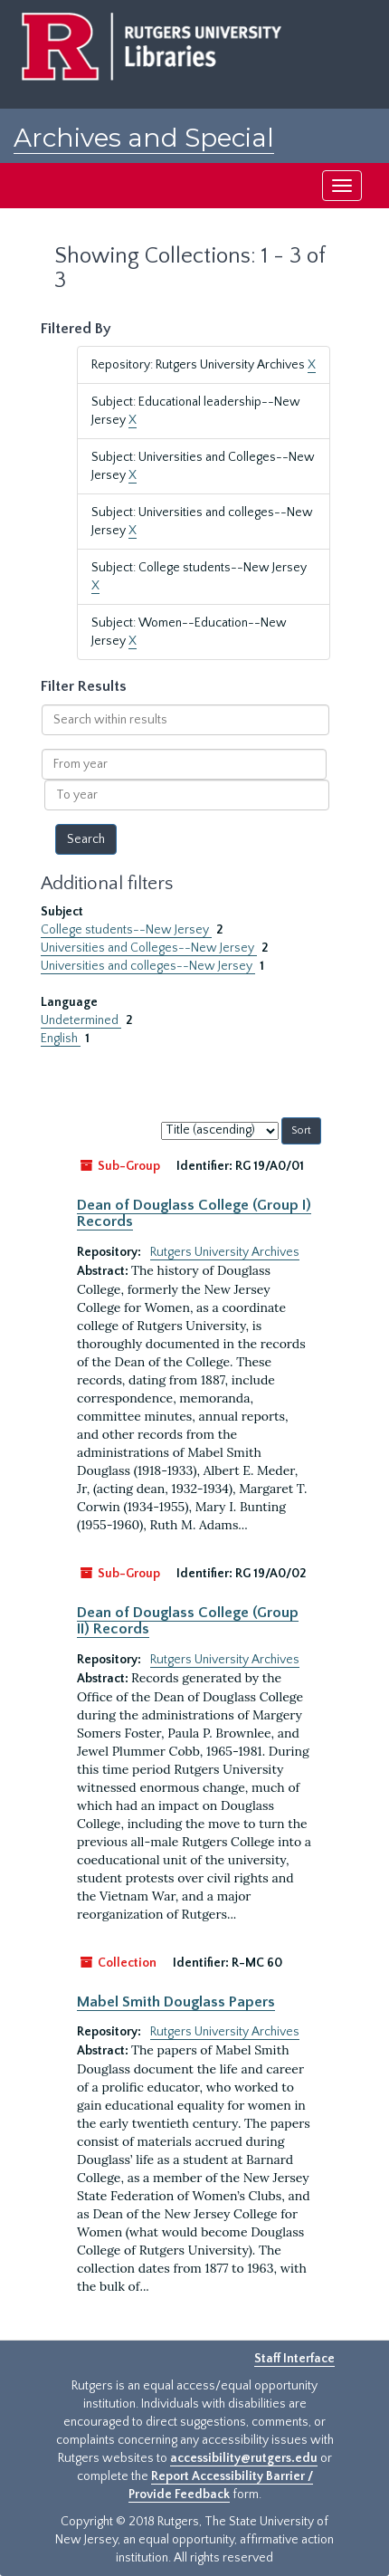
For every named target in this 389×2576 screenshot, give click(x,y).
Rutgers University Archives (224, 1252)
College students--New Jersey (126, 930)
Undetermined (81, 1020)
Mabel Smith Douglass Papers (176, 2002)
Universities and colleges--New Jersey (148, 966)
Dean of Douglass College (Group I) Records (194, 1213)
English (61, 1038)
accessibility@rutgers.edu (244, 2458)
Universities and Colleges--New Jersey (149, 948)
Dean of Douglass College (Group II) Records (188, 1620)
